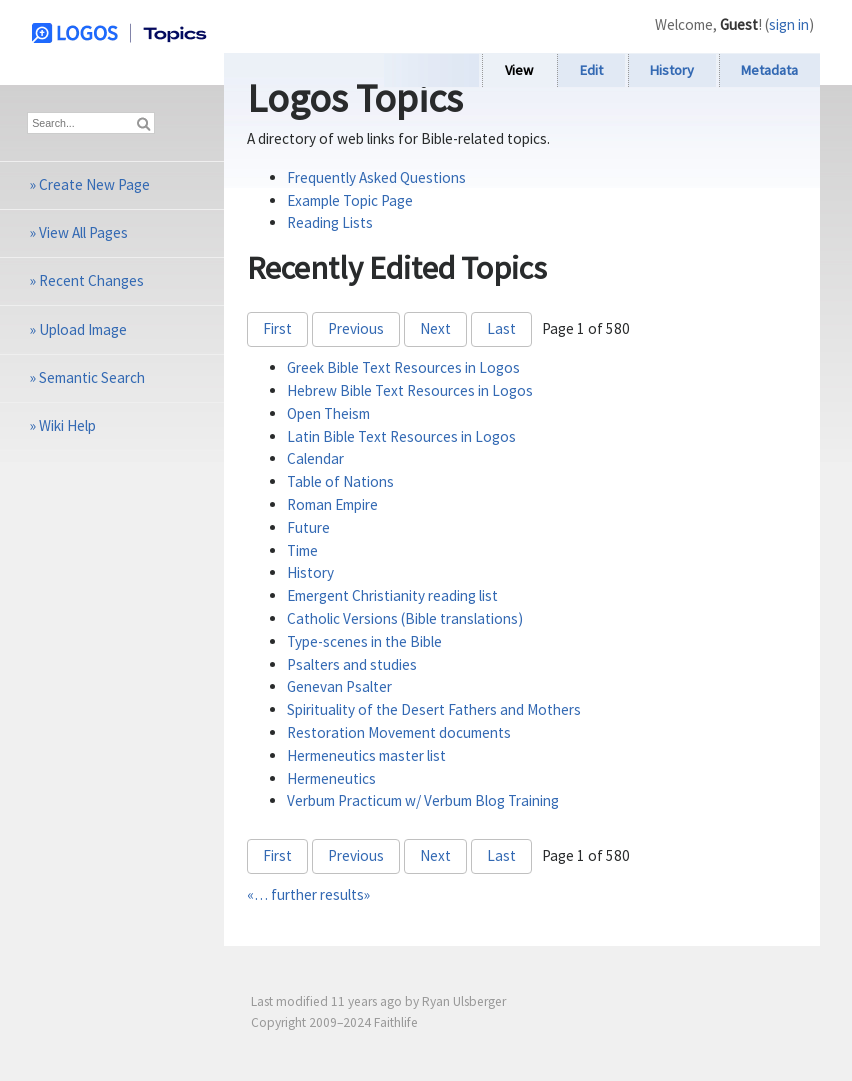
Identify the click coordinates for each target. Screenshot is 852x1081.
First (277, 328)
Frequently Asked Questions (376, 177)
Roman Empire (332, 504)
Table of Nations (340, 481)
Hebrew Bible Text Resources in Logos (410, 390)
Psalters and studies (352, 664)
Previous (356, 328)
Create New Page (94, 184)
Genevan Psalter (339, 686)
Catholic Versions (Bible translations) (405, 618)
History (672, 70)
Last (501, 328)
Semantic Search (92, 377)
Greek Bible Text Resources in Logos (403, 367)
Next (435, 328)
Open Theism (328, 413)
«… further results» (308, 894)
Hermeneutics (331, 778)
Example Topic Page (350, 200)
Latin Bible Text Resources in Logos (401, 436)
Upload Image (83, 329)
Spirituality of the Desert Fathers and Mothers (434, 709)
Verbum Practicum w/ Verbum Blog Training (423, 800)
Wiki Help (67, 425)
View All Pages (83, 232)
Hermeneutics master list (366, 755)
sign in (789, 24)
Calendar (315, 458)
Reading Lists (330, 222)
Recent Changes (91, 280)
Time (302, 550)
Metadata (769, 70)
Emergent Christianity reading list (392, 595)
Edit (591, 70)
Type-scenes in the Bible (364, 641)
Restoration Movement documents (399, 732)
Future (308, 527)
